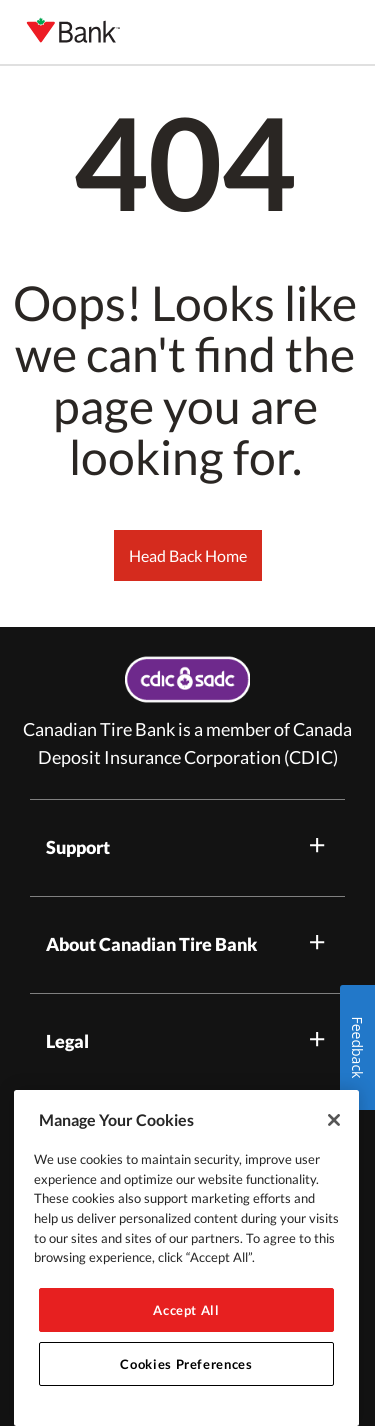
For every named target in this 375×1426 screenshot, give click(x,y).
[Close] (334, 1120)
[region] (186, 1258)
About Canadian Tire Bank (187, 942)
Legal (187, 1039)
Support (187, 845)
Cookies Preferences (186, 1364)
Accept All (186, 1310)
